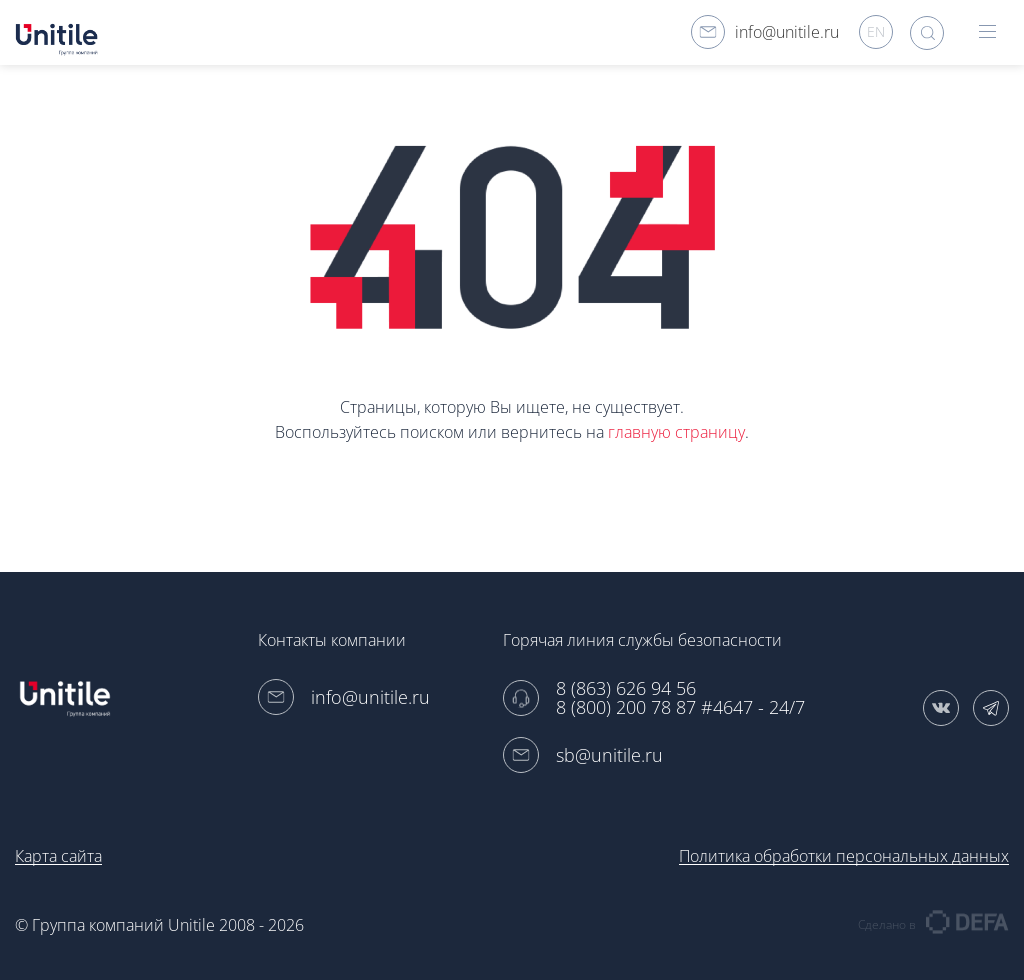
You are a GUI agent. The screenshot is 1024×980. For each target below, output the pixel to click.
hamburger (987, 31)
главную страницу (676, 432)
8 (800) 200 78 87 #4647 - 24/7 (680, 707)
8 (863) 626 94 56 (626, 688)
